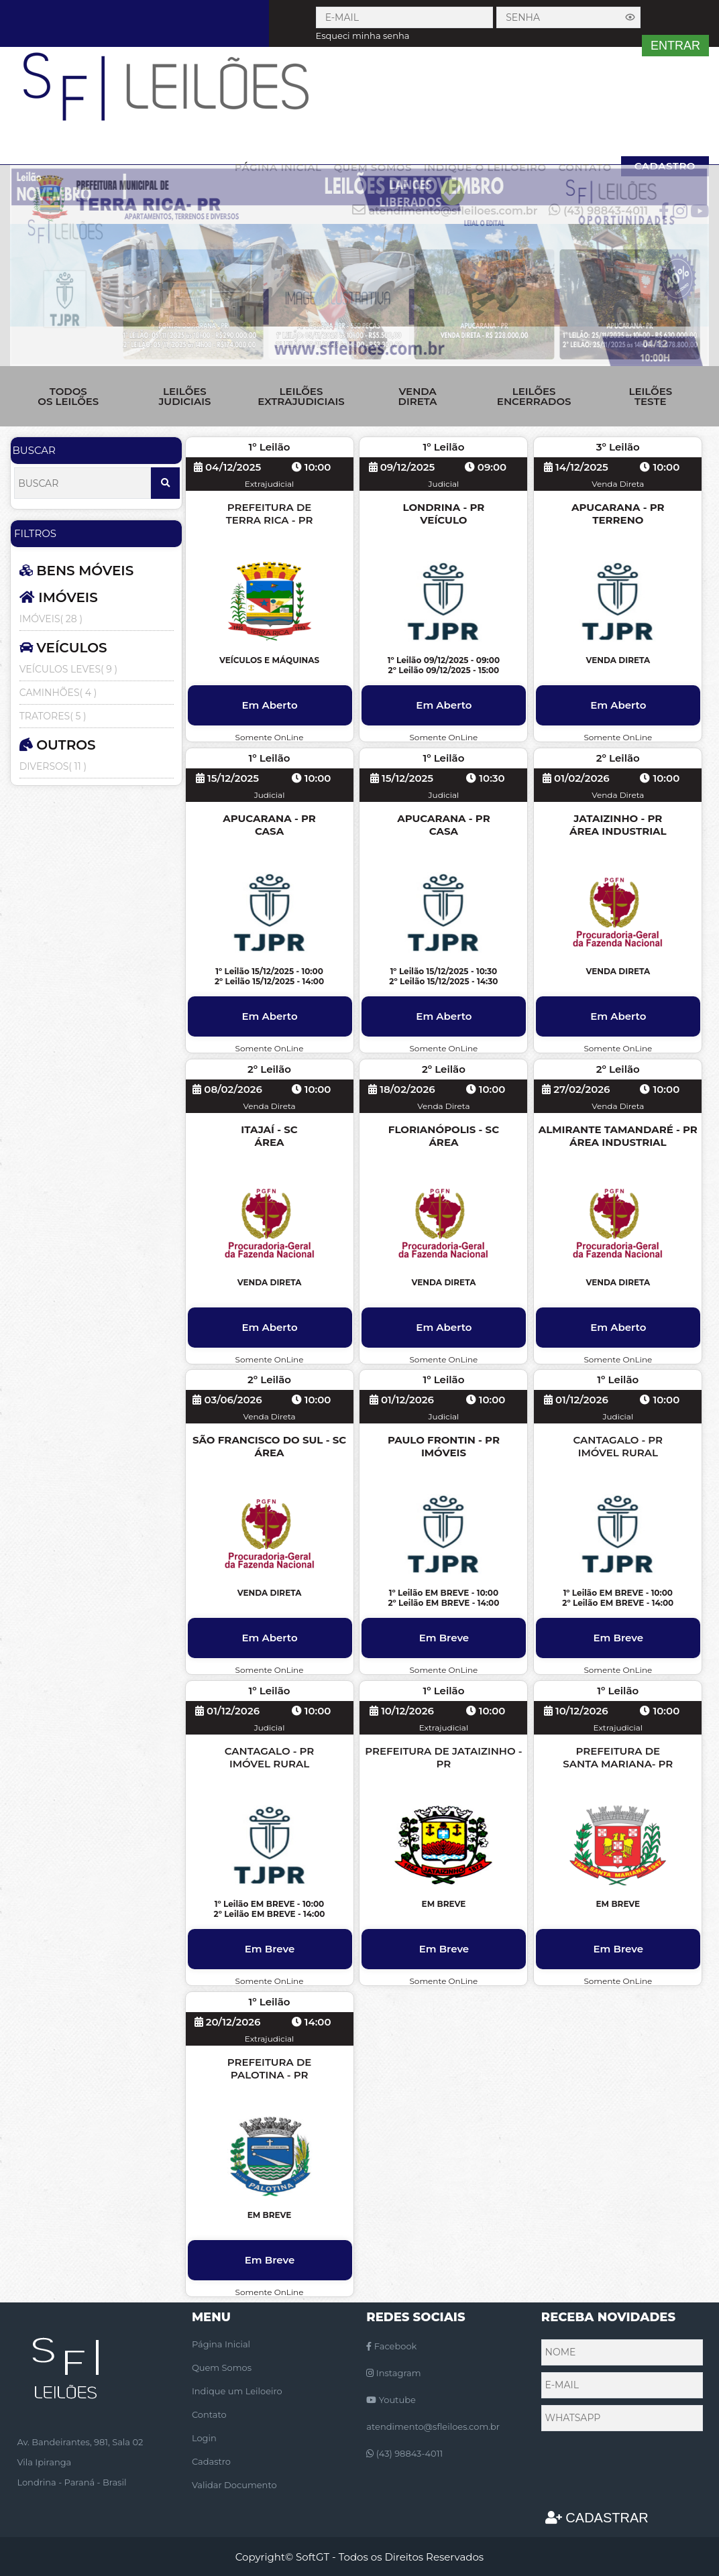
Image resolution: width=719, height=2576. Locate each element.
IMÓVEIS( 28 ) (50, 619)
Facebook (391, 2346)
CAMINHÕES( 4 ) (58, 693)
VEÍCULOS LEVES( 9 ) (68, 669)
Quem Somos (222, 2367)
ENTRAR (675, 45)
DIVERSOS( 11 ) (53, 766)
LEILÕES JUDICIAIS (184, 396)
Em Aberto (269, 705)
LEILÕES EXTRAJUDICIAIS (301, 396)
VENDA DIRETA (417, 396)
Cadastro (211, 2461)
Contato (209, 2414)
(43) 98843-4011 (404, 2453)
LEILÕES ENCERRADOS (534, 396)
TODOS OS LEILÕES (68, 396)
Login (204, 2438)
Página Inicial (221, 2344)
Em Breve (444, 1637)
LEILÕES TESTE (650, 396)
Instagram (393, 2372)
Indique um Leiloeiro (237, 2391)
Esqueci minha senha (363, 35)
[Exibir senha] (630, 17)
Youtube (390, 2399)
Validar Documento (234, 2484)
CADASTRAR (597, 2517)
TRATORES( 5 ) (53, 716)
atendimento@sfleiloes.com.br (433, 2426)
